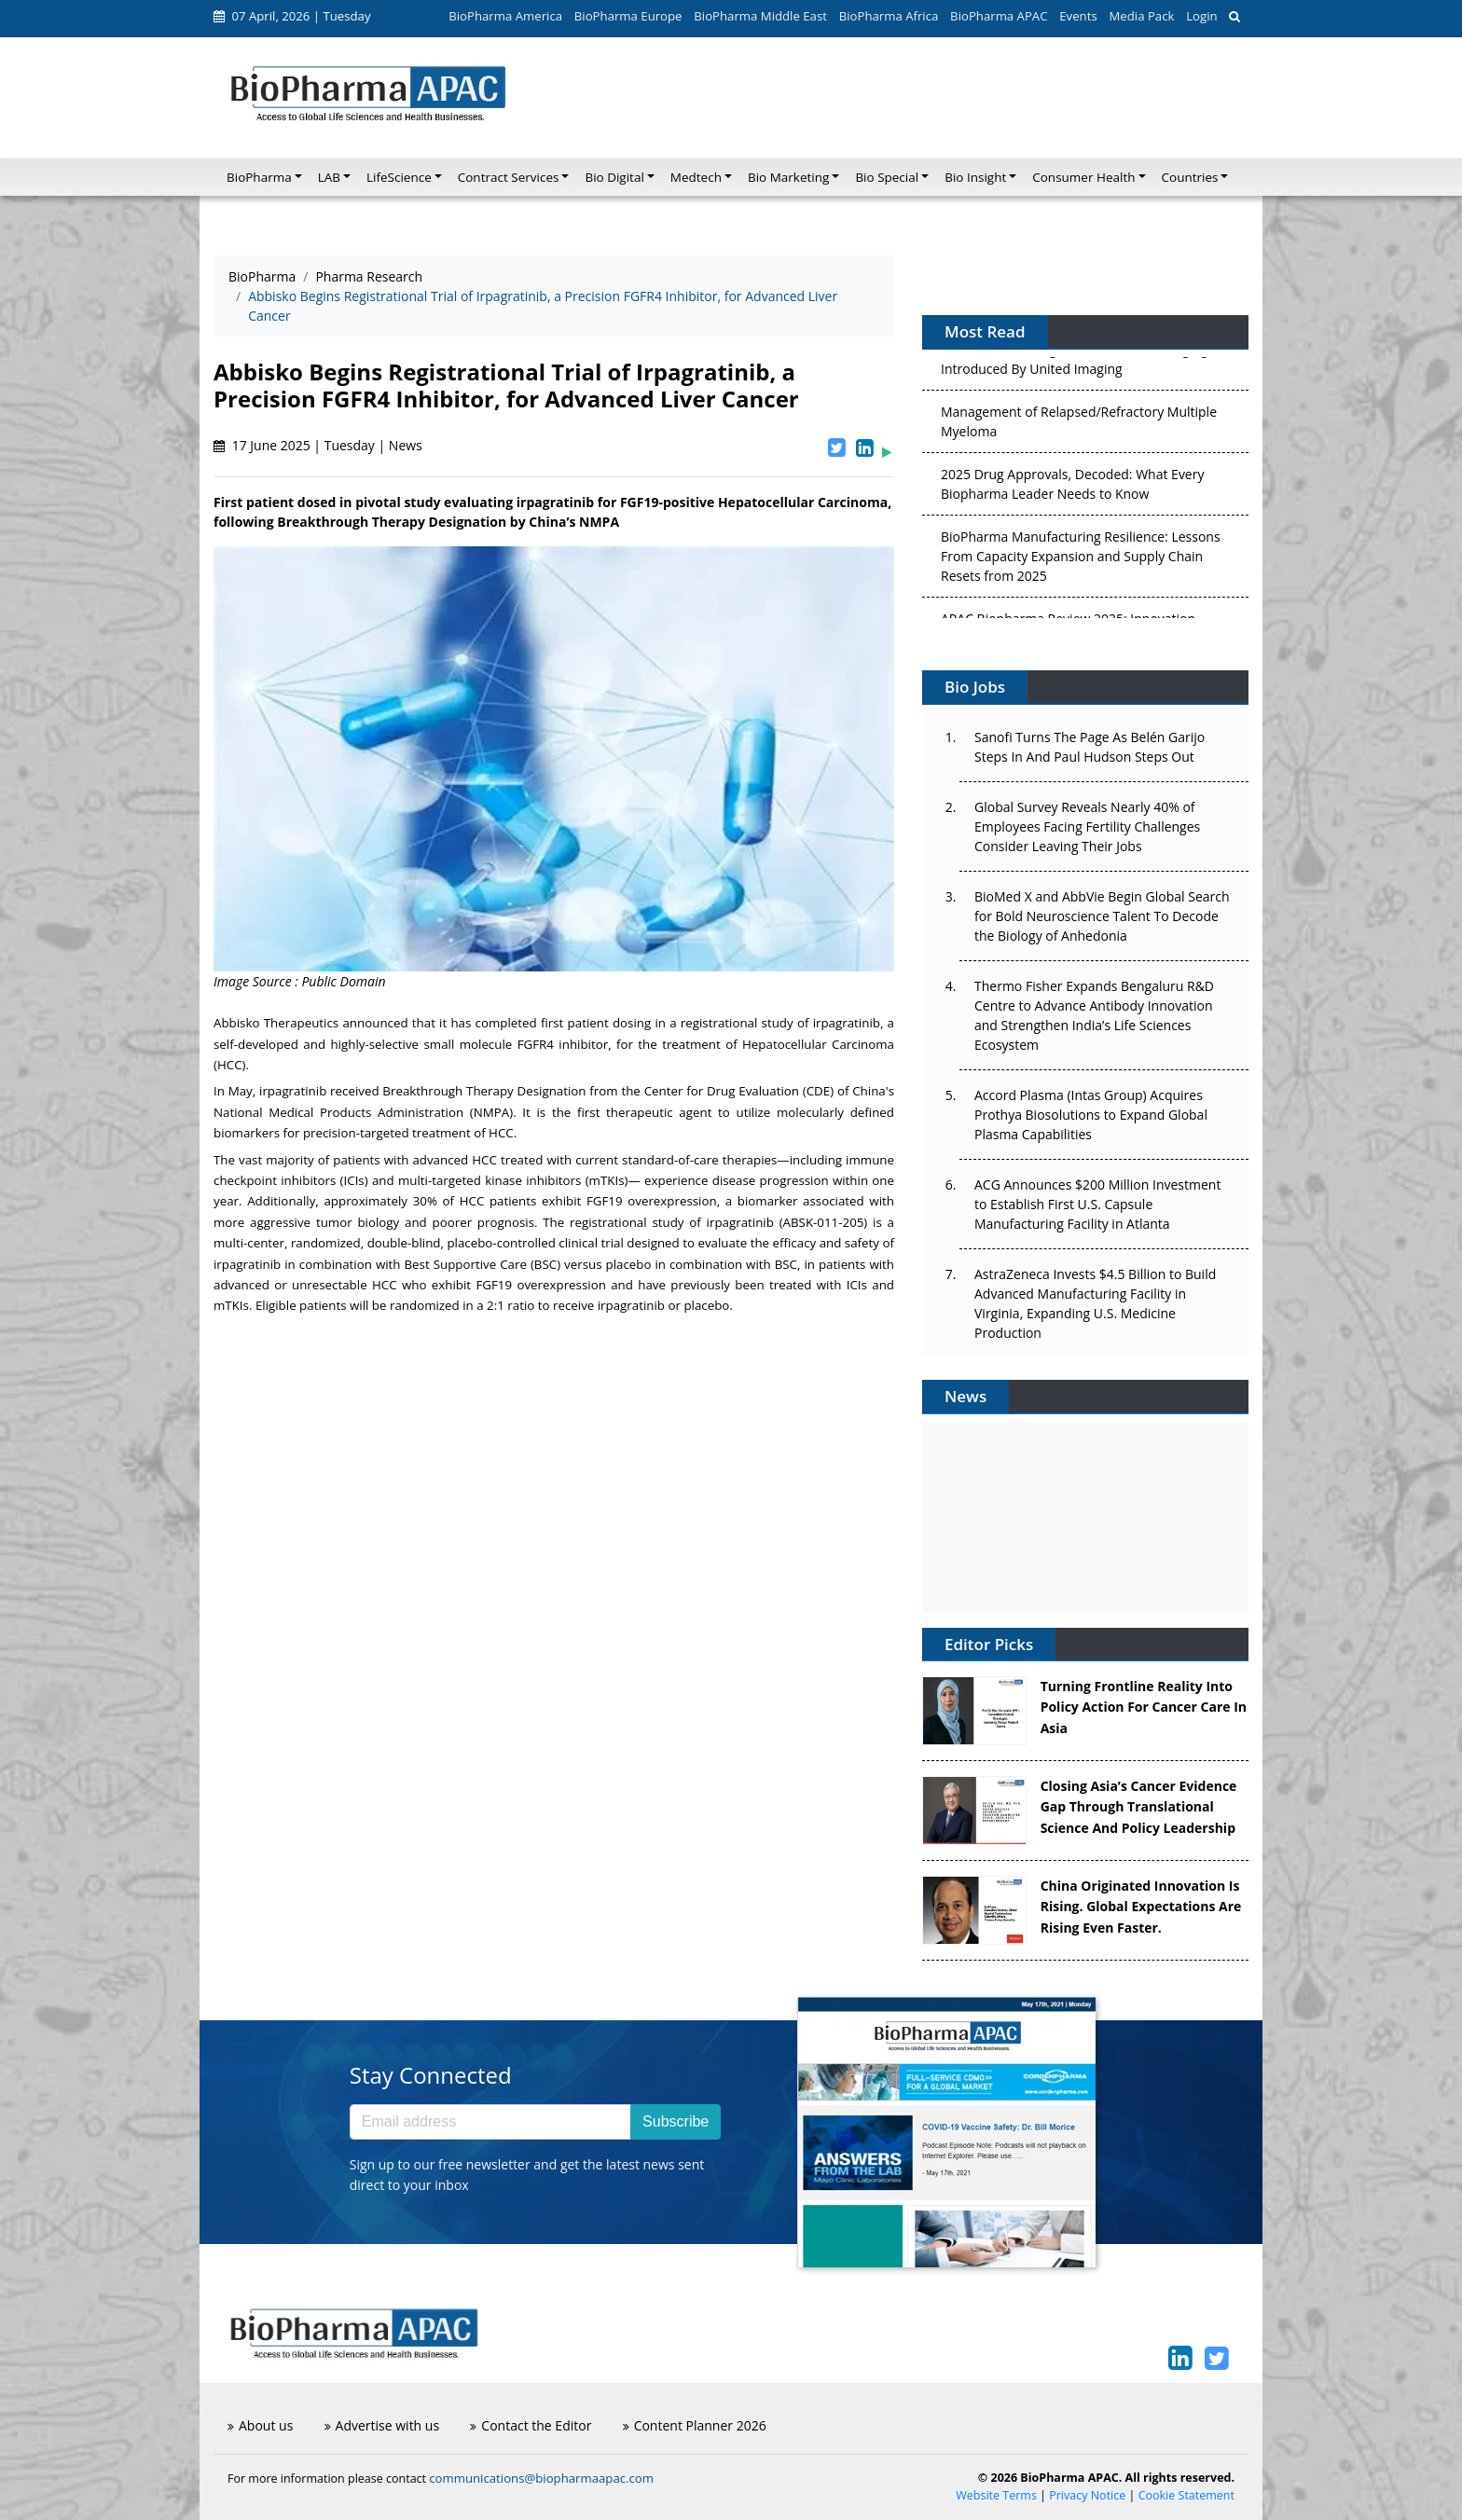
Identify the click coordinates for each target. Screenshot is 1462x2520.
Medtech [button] (696, 177)
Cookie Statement (1186, 2495)
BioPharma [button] (259, 177)
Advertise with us (382, 2425)
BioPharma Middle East (760, 15)
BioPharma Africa (889, 15)
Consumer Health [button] (1083, 177)
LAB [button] (329, 177)
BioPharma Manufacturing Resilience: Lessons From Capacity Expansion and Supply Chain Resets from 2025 (1081, 559)
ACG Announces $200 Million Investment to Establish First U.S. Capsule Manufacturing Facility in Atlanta (1097, 1204)
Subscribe (675, 2121)
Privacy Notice (1087, 2495)
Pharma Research (368, 276)
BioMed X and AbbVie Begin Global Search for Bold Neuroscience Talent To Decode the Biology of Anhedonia (1102, 916)
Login (1201, 15)
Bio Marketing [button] (788, 177)
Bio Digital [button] (614, 177)
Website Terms (996, 2495)
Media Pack (1141, 15)
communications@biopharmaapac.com (541, 2478)
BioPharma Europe (628, 15)
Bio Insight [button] (975, 177)
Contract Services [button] (508, 177)
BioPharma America (505, 15)
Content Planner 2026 (694, 2425)
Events (1077, 15)
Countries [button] (1190, 177)
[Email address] (490, 2122)
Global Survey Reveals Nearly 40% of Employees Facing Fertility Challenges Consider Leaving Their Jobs (1087, 826)
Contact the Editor (530, 2425)
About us (260, 2425)
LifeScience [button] (399, 177)
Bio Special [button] (886, 177)
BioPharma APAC (998, 15)
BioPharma (262, 276)
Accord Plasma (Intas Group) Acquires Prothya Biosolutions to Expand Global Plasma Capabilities (1090, 1114)
